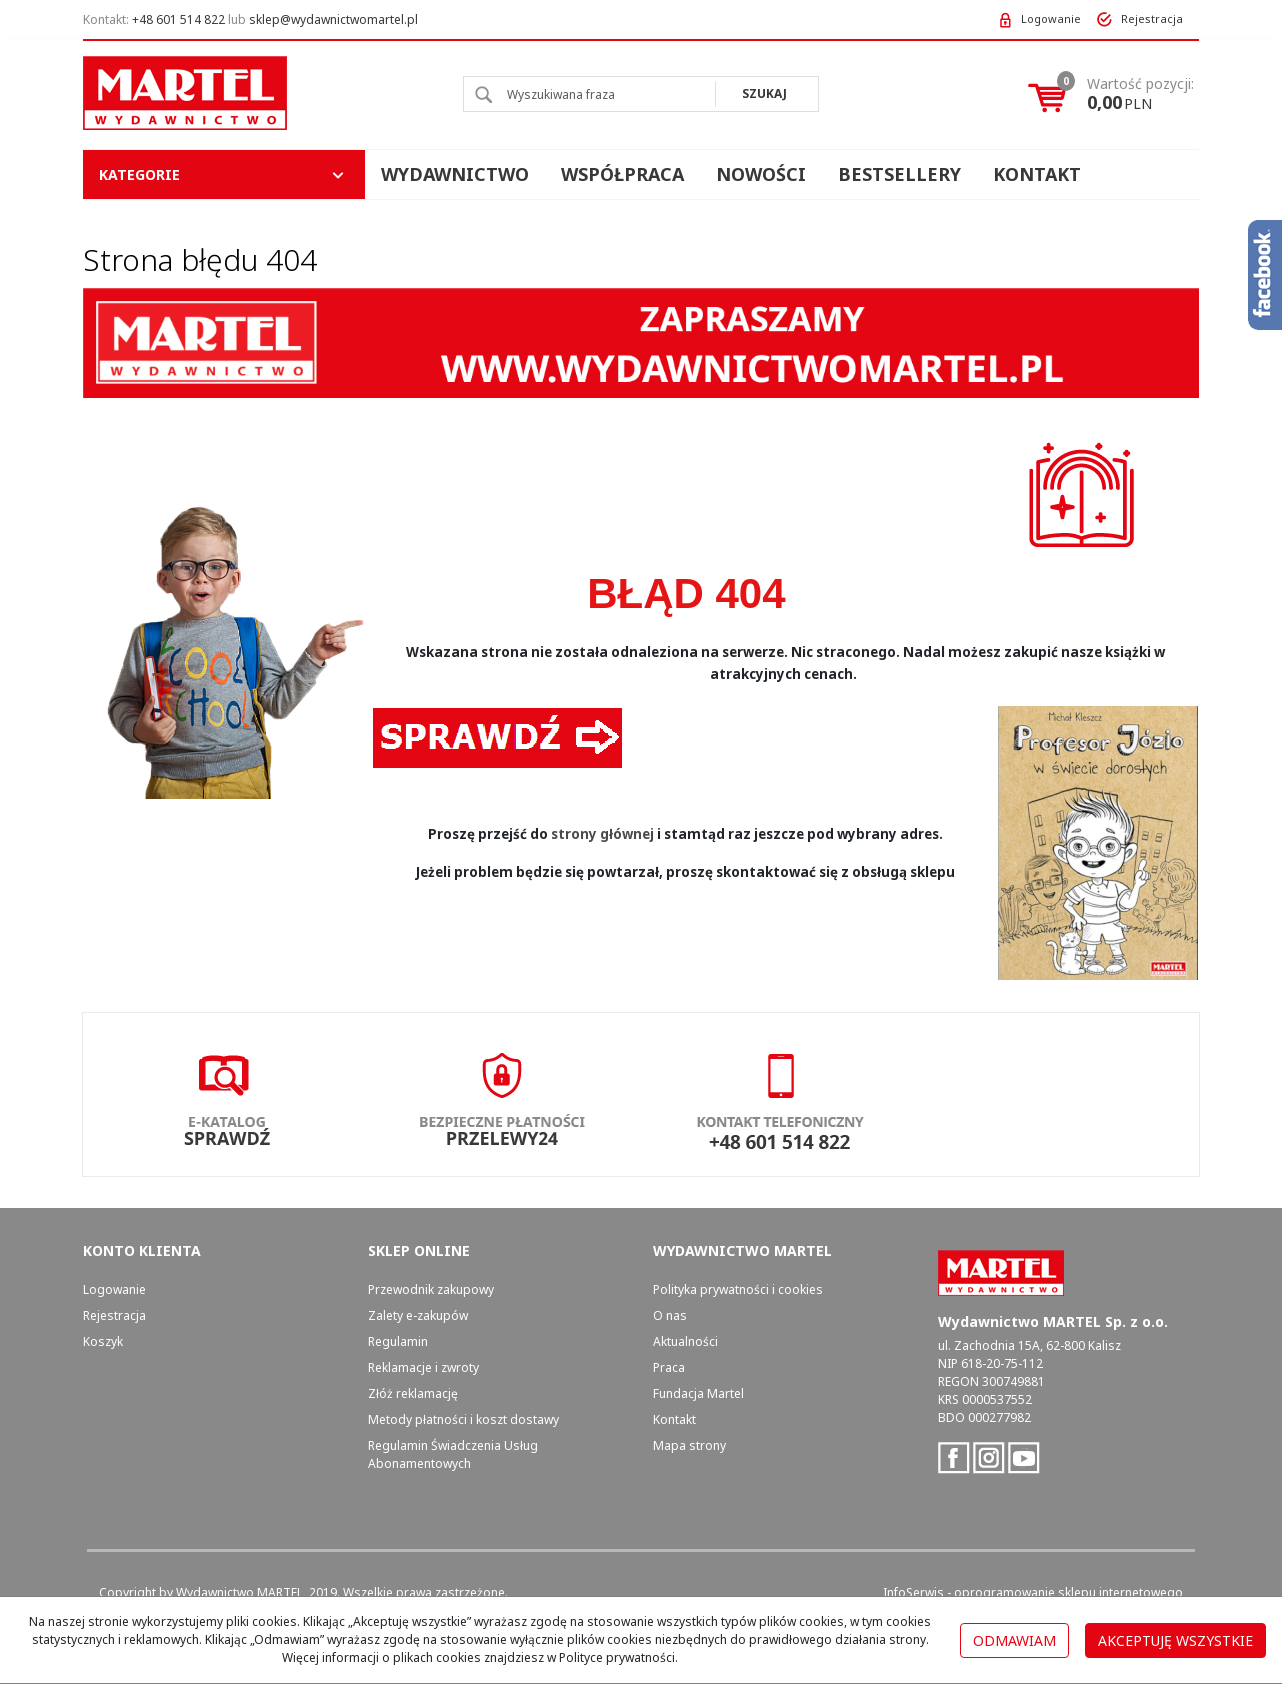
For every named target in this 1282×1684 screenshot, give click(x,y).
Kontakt (1037, 174)
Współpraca (622, 174)
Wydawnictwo (455, 174)
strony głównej (602, 834)
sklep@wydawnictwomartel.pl (333, 19)
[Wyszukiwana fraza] (589, 94)
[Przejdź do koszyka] (1140, 94)
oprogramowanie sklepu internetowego (1068, 1592)
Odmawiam (1014, 1640)
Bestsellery (899, 174)
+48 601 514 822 (178, 19)
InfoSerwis (913, 1592)
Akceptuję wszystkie (1175, 1640)
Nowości (761, 174)
